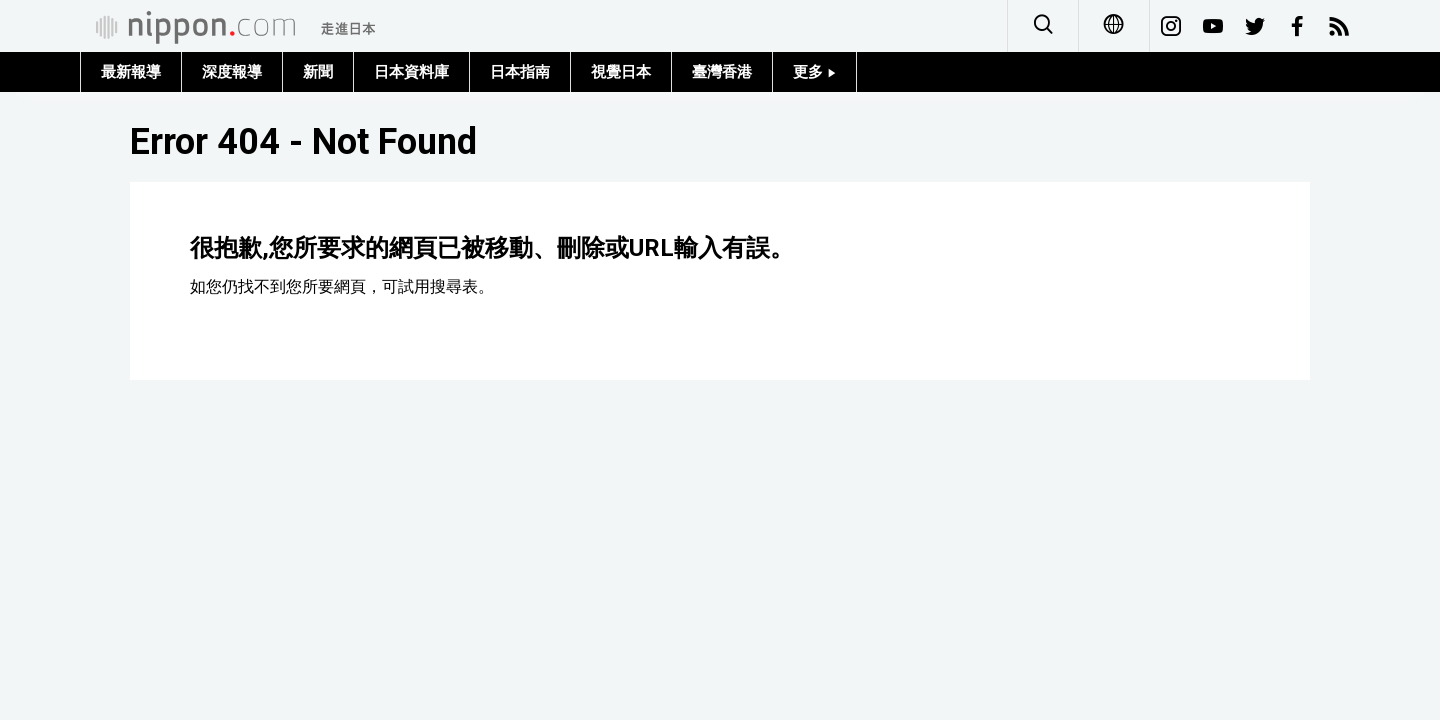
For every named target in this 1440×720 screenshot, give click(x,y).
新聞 (318, 72)
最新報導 (131, 72)
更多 (814, 72)
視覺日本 (621, 72)
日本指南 (520, 72)
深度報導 (232, 72)
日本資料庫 (411, 72)
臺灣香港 (722, 72)
